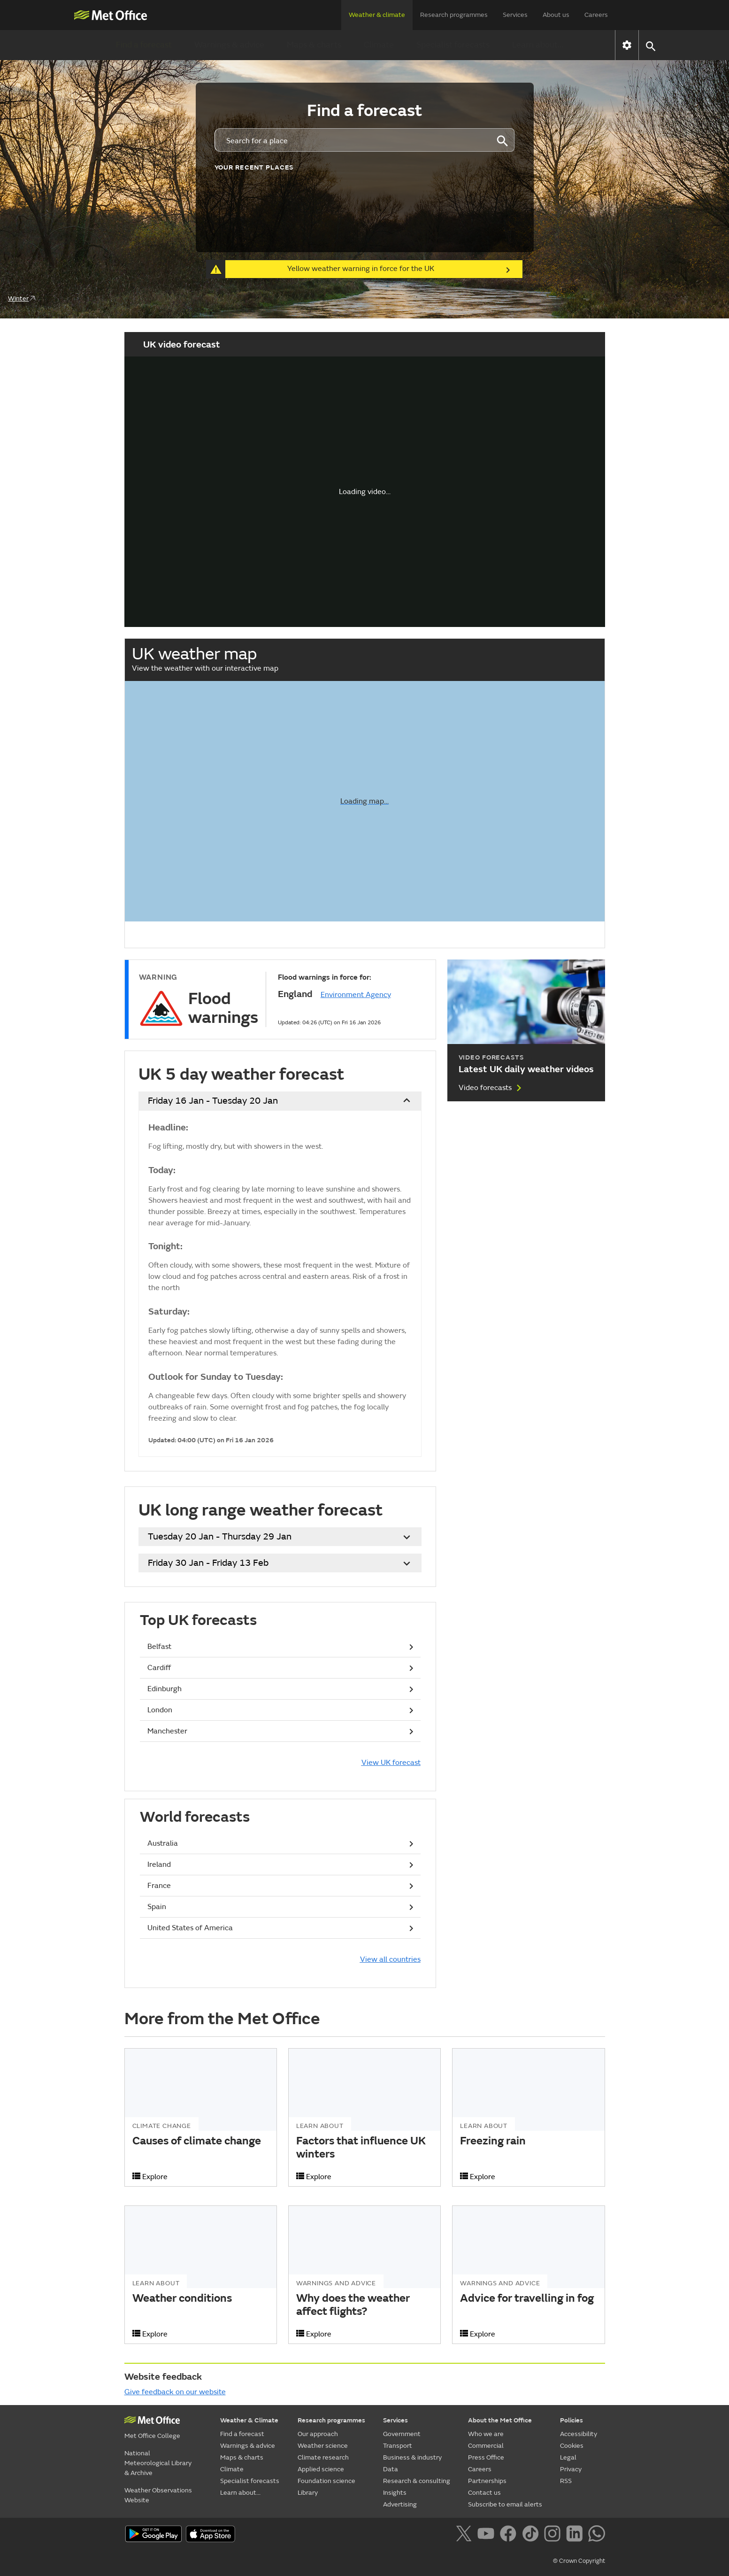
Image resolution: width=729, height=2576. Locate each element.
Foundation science (326, 2481)
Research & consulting (416, 2481)
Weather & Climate (249, 2420)
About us (556, 15)
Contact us (484, 2493)
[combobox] (352, 140)
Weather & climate (377, 15)
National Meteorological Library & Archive (158, 2463)
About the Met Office (500, 2420)
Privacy (571, 2469)
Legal (568, 2457)
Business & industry (412, 2457)
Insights (395, 2493)
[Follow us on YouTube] (487, 2535)
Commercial (486, 2446)
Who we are (486, 2434)
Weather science (323, 2446)
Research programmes (454, 15)
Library (308, 2493)
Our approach (318, 2434)
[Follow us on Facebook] (510, 2535)
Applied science (321, 2469)
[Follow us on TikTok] (532, 2535)
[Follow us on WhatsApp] (596, 2535)
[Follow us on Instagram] (554, 2535)
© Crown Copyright (579, 2561)
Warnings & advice (229, 44)
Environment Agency (356, 994)
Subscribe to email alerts (505, 2504)
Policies (571, 2420)
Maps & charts (314, 44)
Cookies (571, 2446)
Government (402, 2434)
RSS (566, 2481)
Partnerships (487, 2481)
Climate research (323, 2457)
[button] (650, 45)
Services (515, 15)
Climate (379, 44)
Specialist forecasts (453, 44)
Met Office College (152, 2436)
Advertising (400, 2504)
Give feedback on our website (175, 2392)
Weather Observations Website (158, 2495)
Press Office (486, 2457)
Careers (596, 15)
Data (390, 2469)
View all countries (390, 1959)
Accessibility (578, 2434)
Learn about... (537, 44)
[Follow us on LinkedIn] (576, 2535)
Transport (397, 2446)
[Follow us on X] (465, 2535)
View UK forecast (391, 1762)
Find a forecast (144, 44)
